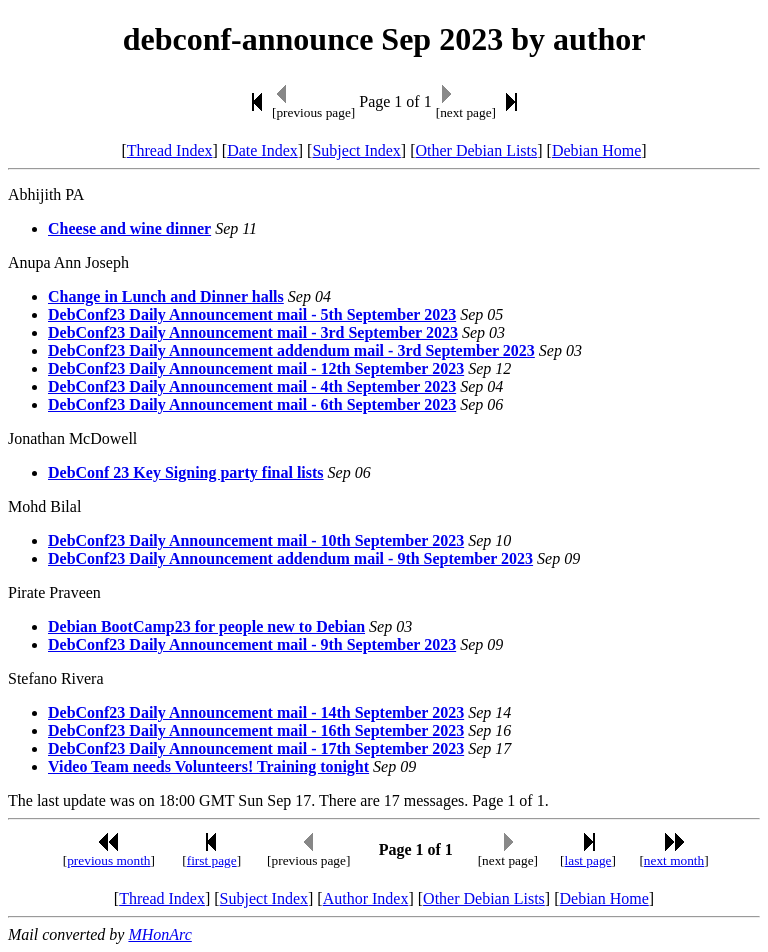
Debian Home (596, 150)
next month (674, 860)
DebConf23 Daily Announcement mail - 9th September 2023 (252, 644)
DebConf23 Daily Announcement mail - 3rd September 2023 (253, 332)
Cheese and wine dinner (129, 228)
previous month (108, 860)
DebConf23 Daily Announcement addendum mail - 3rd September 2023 (291, 350)
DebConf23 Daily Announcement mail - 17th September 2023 (256, 748)
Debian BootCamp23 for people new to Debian (206, 626)
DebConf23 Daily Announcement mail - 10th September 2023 (256, 540)
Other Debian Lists (477, 150)
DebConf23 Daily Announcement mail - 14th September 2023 (256, 712)
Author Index (366, 898)
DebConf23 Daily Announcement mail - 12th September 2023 (256, 368)
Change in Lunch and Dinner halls (166, 296)
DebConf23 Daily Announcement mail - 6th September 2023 (252, 404)
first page (212, 860)
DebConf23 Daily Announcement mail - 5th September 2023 (252, 314)
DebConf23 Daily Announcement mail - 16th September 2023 (256, 730)
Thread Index (170, 150)
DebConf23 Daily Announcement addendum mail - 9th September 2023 (290, 558)
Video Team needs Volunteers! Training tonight (208, 766)
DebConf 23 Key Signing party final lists (186, 472)
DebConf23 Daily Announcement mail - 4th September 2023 (252, 386)
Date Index (262, 150)
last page (588, 860)
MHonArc (159, 934)
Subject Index (356, 150)
